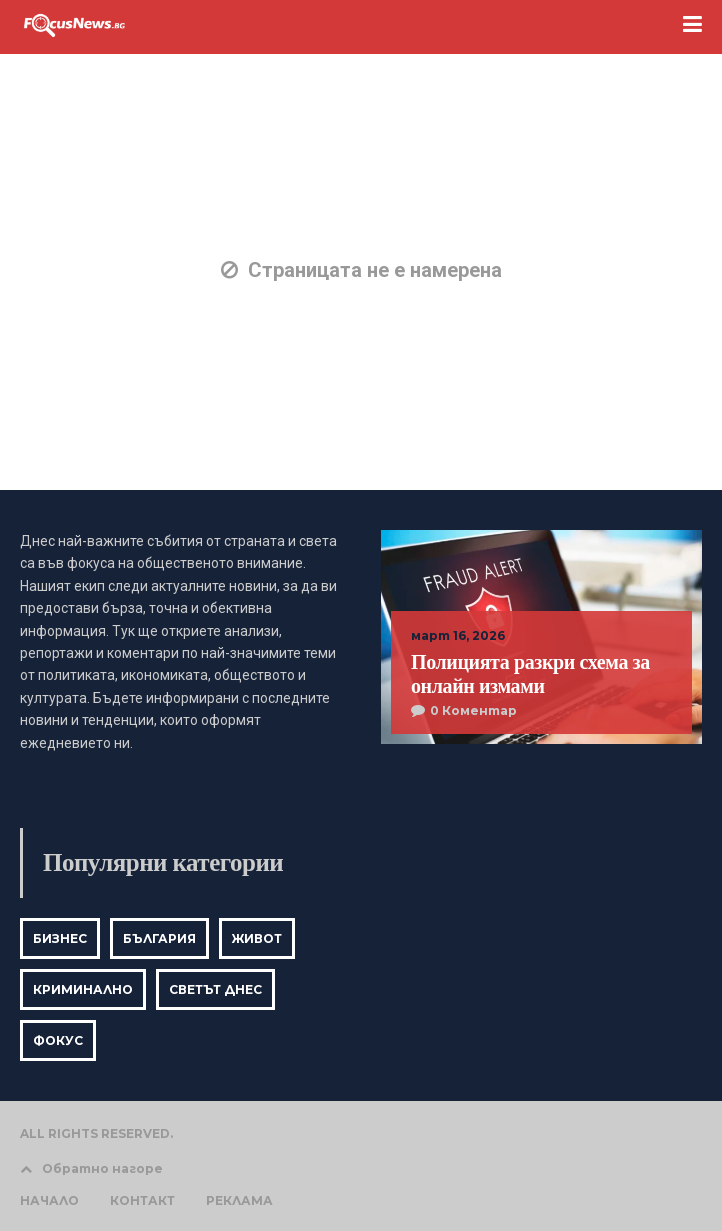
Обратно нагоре (91, 1168)
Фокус (58, 1040)
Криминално (83, 989)
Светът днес (215, 989)
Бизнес (60, 938)
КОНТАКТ (142, 1201)
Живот (257, 938)
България (159, 938)
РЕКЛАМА (239, 1201)
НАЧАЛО (49, 1201)
